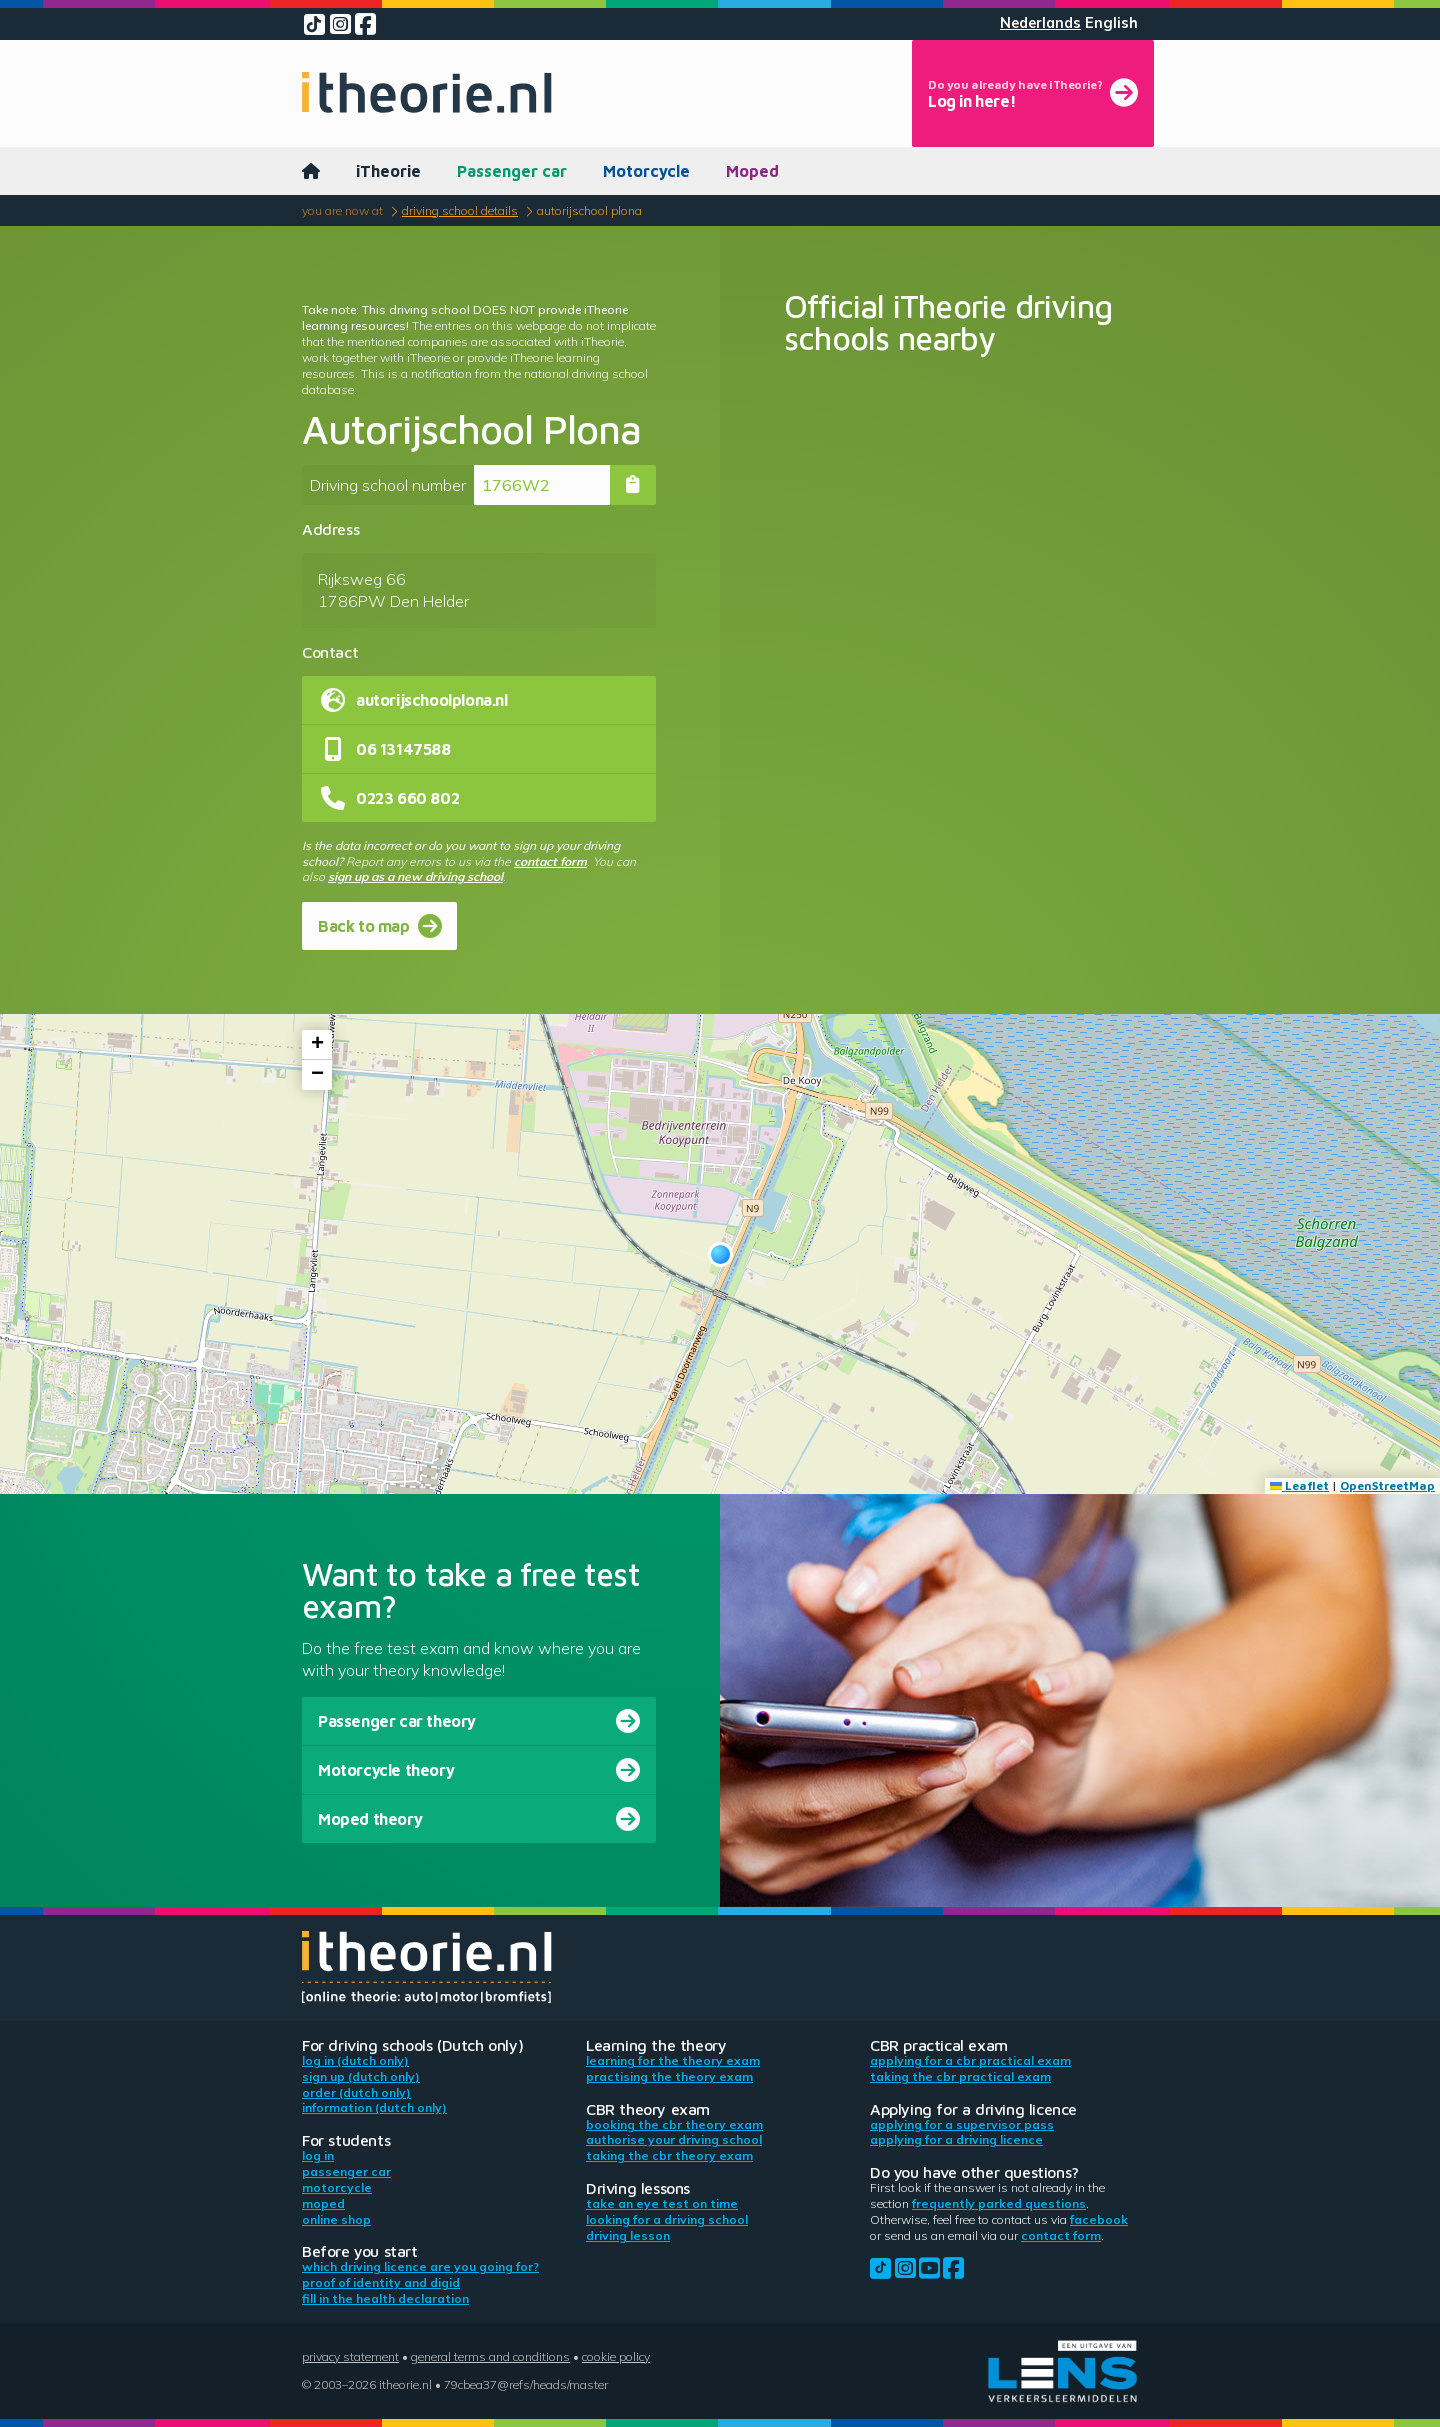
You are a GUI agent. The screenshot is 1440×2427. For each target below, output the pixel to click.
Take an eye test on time (662, 2203)
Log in (318, 2155)
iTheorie (388, 171)
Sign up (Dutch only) (361, 2076)
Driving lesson (628, 2235)
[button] (720, 1254)
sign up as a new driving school (415, 876)
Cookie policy (616, 2356)
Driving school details (460, 210)
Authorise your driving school (674, 2139)
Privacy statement (350, 2356)
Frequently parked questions (999, 2203)
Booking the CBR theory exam (674, 2124)
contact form (550, 861)
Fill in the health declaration (385, 2298)
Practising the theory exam (669, 2076)
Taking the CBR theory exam (669, 2155)
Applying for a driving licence (956, 2139)
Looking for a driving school (667, 2219)
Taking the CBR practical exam (960, 2076)
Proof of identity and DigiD (381, 2282)
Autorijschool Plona (589, 210)
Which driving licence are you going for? (420, 2266)
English (1111, 23)
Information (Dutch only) (374, 2107)
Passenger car (512, 171)
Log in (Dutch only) (355, 2060)
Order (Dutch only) (356, 2092)
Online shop (336, 2219)
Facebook (1099, 2219)
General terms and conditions (490, 2356)
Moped (752, 171)
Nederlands (1040, 23)
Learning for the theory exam (673, 2060)
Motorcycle (646, 171)
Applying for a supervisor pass (962, 2124)
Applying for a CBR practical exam (970, 2060)
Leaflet (1299, 1485)
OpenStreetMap (1387, 1485)
